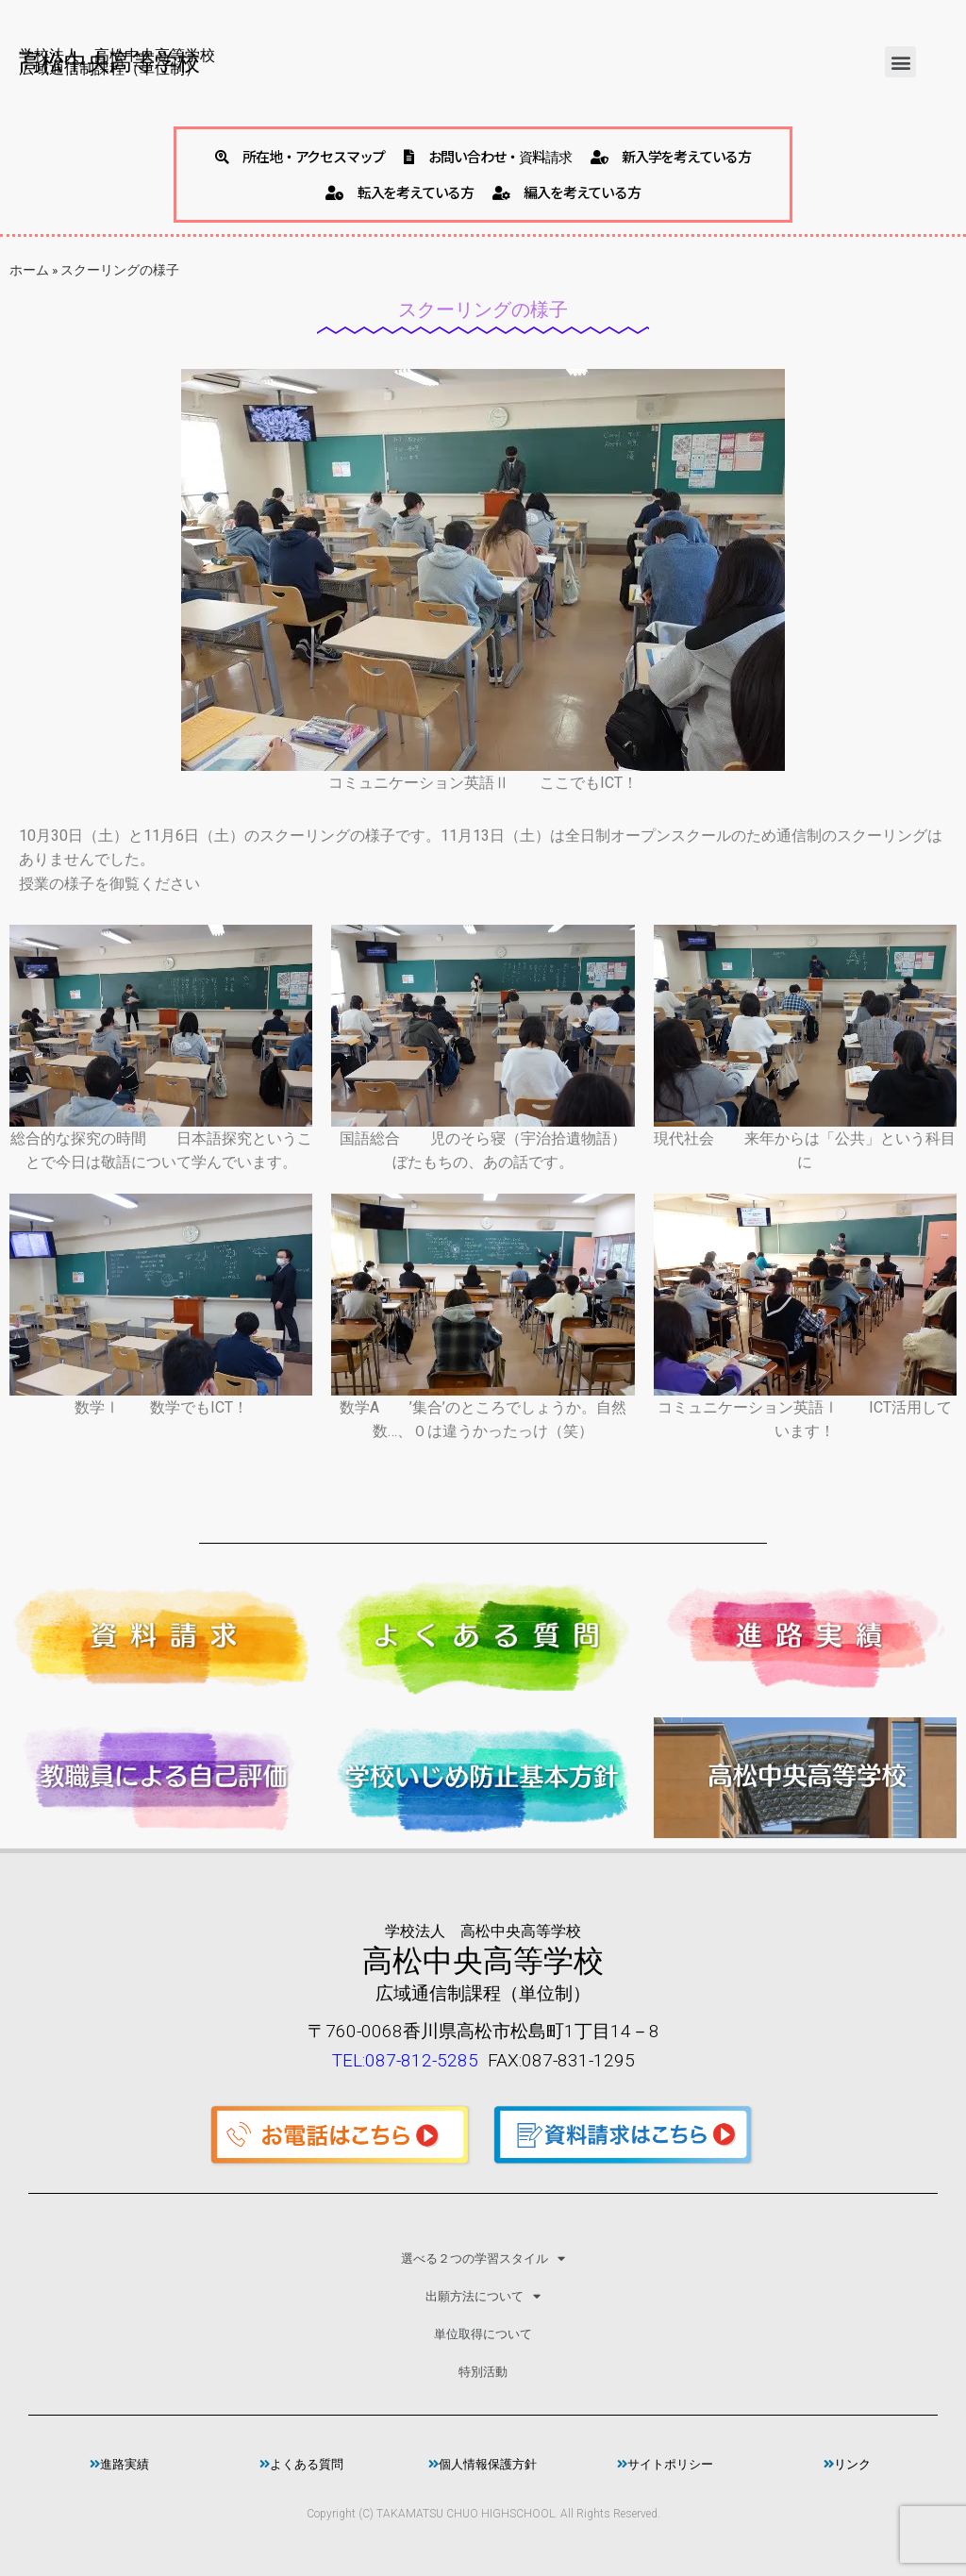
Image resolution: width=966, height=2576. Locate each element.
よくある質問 (301, 2464)
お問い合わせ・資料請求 (487, 156)
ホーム (29, 269)
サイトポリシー (665, 2464)
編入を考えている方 (566, 192)
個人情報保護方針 (482, 2464)
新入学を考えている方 (671, 156)
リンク (847, 2464)
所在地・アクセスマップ (300, 156)
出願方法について (483, 2296)
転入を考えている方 (399, 192)
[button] (900, 61)
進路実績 (119, 2464)
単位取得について (483, 2334)
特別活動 (483, 2372)
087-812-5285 (421, 2060)
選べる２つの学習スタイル (483, 2258)
